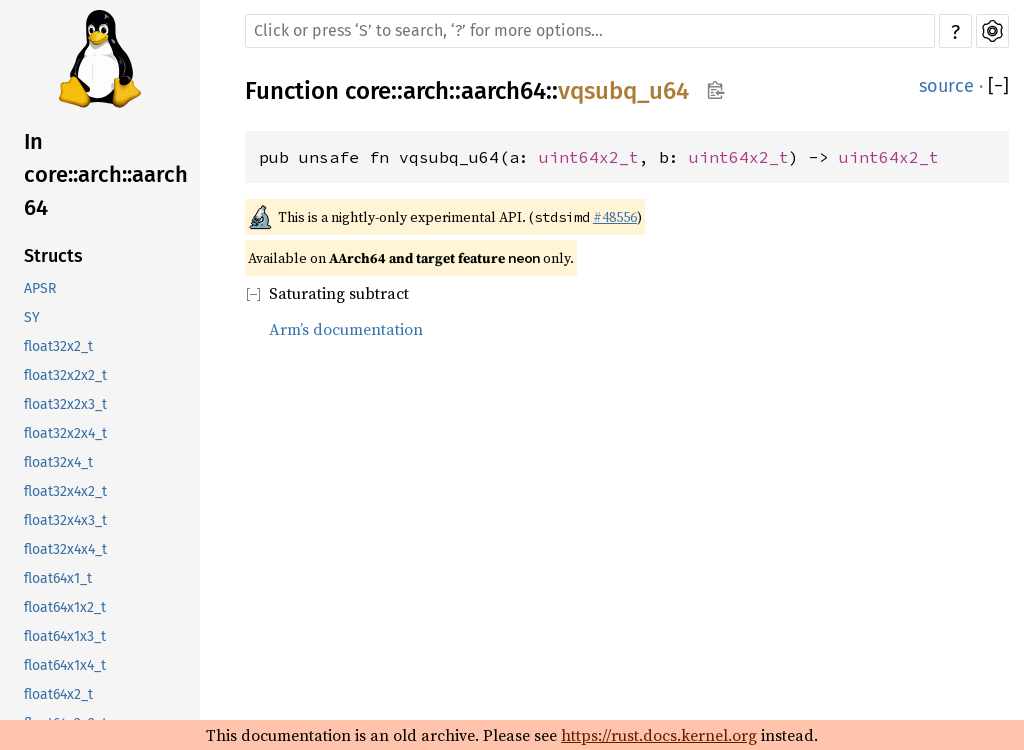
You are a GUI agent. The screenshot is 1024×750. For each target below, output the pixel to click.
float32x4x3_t (65, 520)
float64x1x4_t (65, 665)
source (946, 86)
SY (32, 317)
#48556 (615, 217)
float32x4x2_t (65, 491)
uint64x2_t (589, 157)
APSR (40, 288)
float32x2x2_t (65, 375)
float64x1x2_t (65, 607)
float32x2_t (58, 346)
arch (426, 91)
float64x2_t (58, 694)
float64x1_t (58, 578)
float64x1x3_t (65, 636)
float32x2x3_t (65, 404)
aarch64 (503, 91)
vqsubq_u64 (623, 91)
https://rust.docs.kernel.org (659, 735)
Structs (53, 256)
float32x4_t (58, 462)
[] (998, 86)
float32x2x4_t (65, 433)
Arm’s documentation (346, 329)
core (368, 91)
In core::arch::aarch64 (106, 174)
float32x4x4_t (65, 549)
